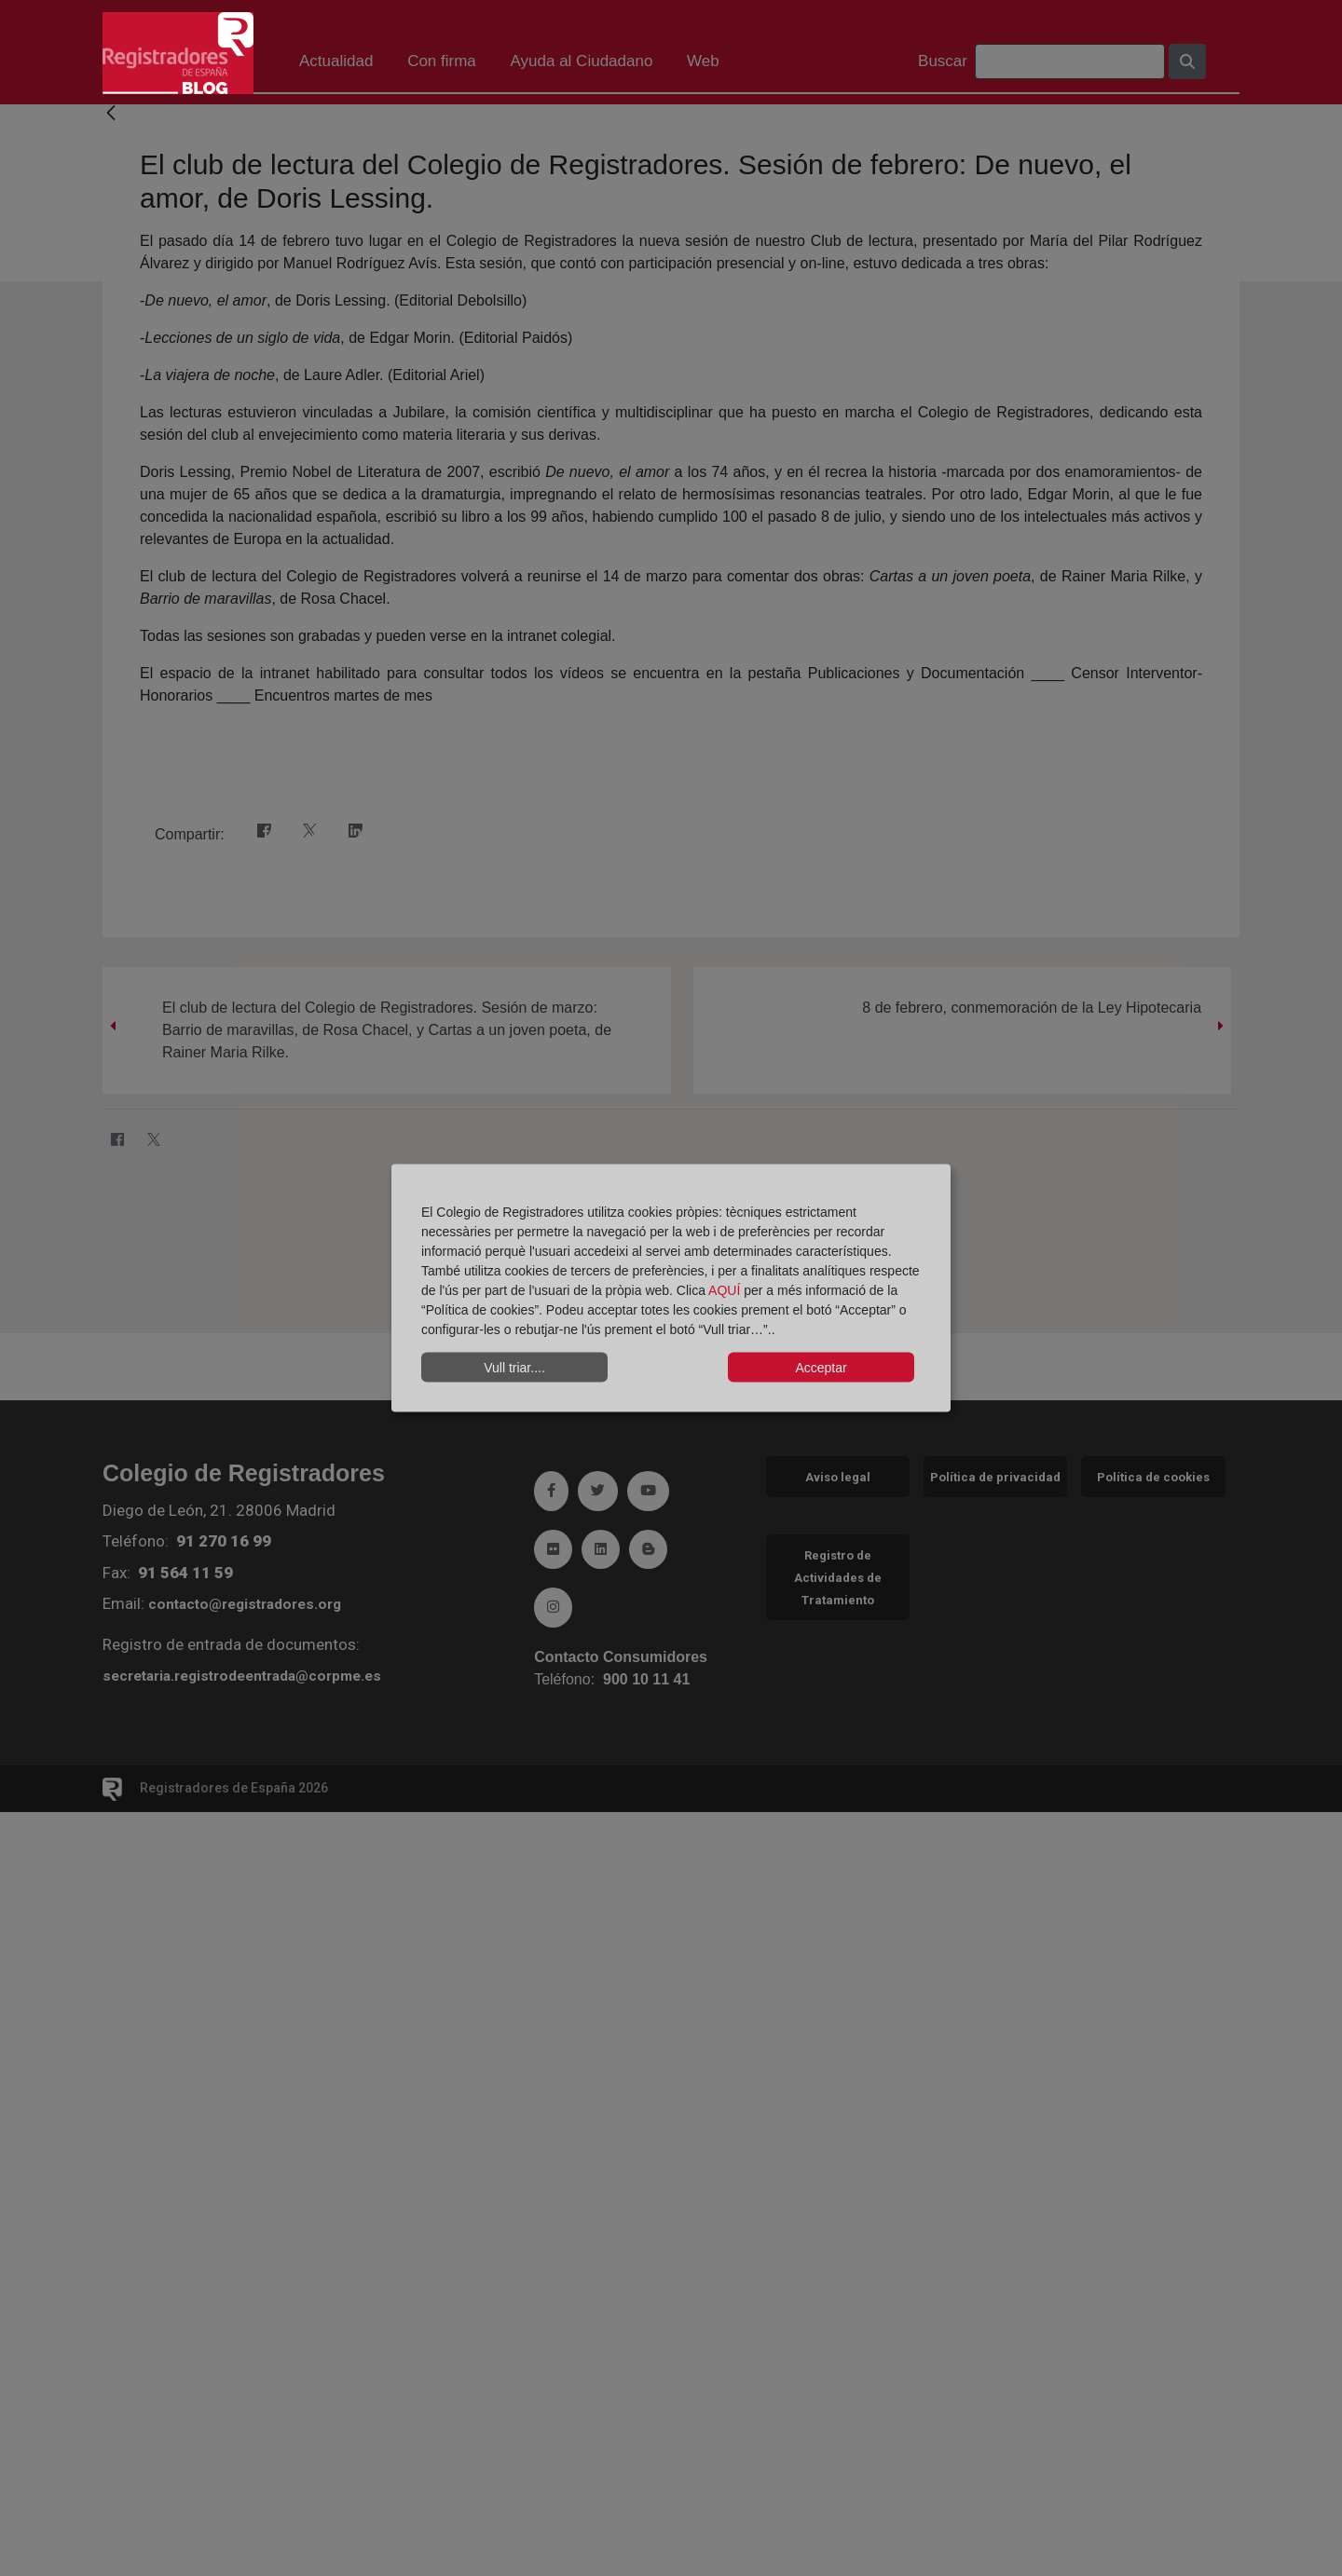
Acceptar (820, 1366)
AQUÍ (726, 1290)
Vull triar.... (514, 1366)
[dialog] (671, 1288)
